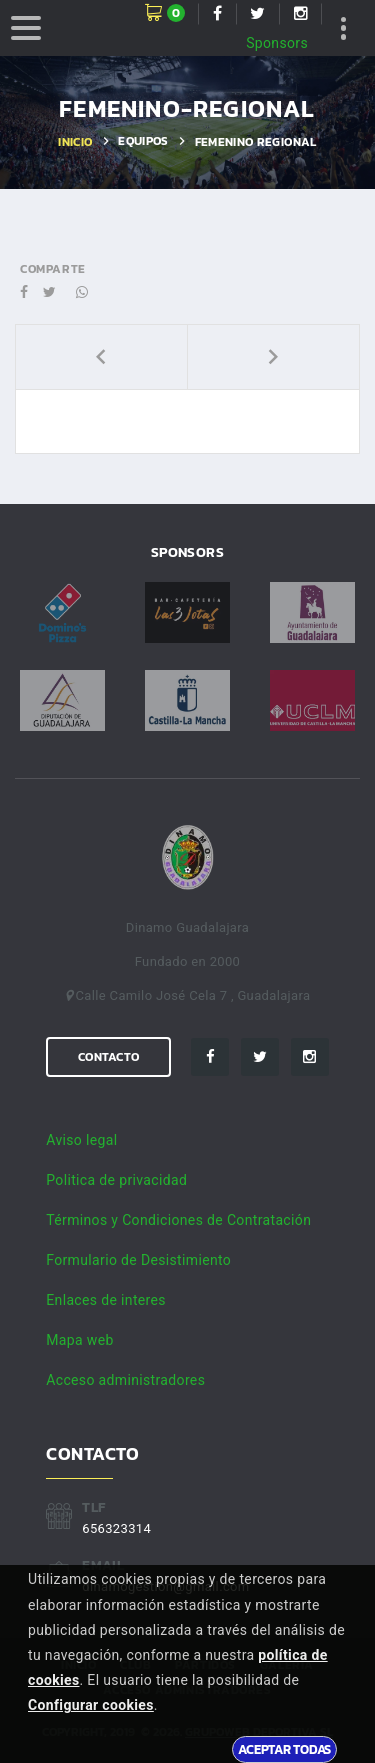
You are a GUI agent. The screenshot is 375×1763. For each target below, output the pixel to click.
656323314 (116, 1528)
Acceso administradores (125, 1380)
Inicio (75, 142)
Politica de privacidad (116, 1180)
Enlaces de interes (106, 1300)
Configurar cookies (91, 1705)
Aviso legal (81, 1140)
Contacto (108, 1057)
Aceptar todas (284, 1749)
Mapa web (79, 1340)
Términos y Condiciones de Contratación (178, 1220)
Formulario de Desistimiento (138, 1260)
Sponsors (277, 43)
